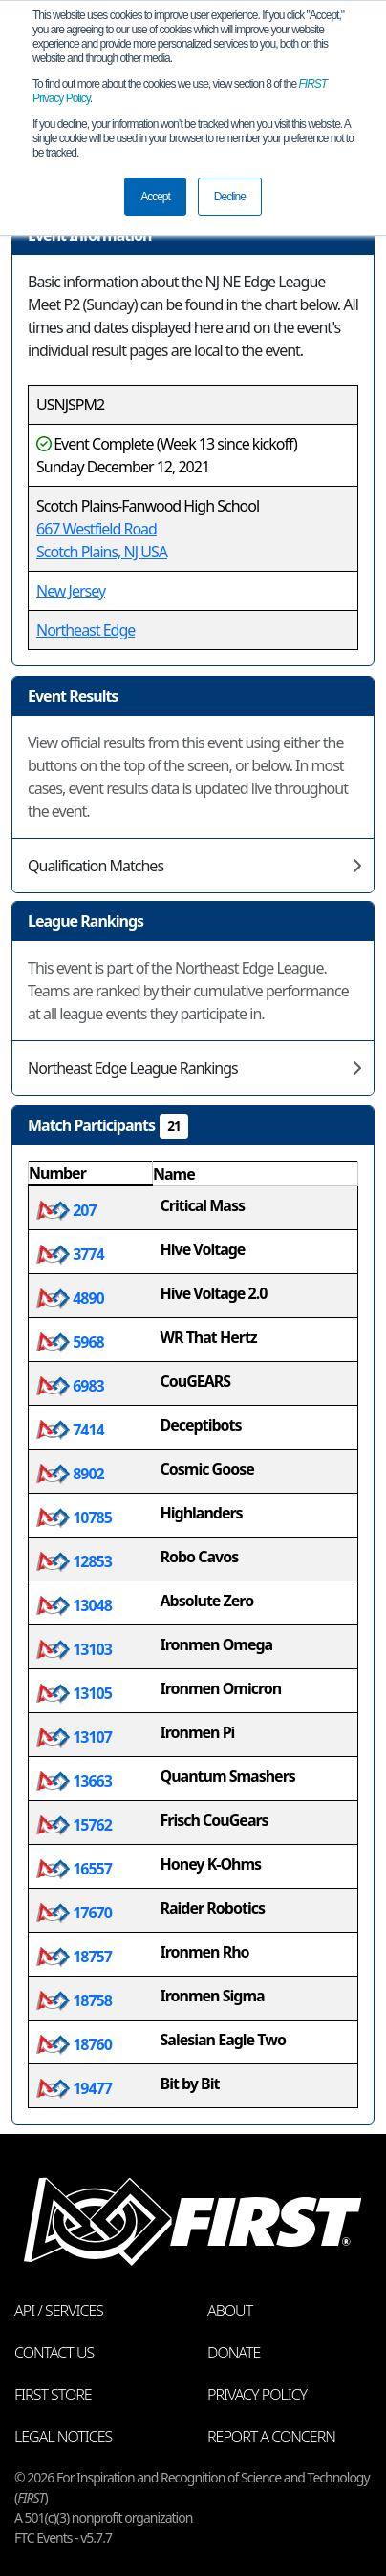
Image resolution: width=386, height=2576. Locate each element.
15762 (74, 1824)
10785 (74, 1517)
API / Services (58, 2310)
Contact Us (54, 2352)
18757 (74, 1956)
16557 (74, 1868)
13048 (74, 1605)
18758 (74, 2000)
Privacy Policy (257, 2394)
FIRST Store (53, 2394)
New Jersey (70, 590)
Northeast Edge (85, 629)
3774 (70, 1254)
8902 (70, 1473)
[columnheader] (91, 1174)
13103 (74, 1649)
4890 (70, 1298)
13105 (74, 1693)
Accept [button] (155, 196)
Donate (233, 2352)
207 (66, 1210)
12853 (74, 1561)
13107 (74, 1737)
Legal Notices (63, 2436)
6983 (70, 1385)
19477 (74, 2088)
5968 (70, 1341)
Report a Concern (271, 2436)
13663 (74, 1780)
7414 (70, 1429)
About (229, 2310)
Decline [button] (230, 196)
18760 (74, 2044)
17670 (74, 1912)
